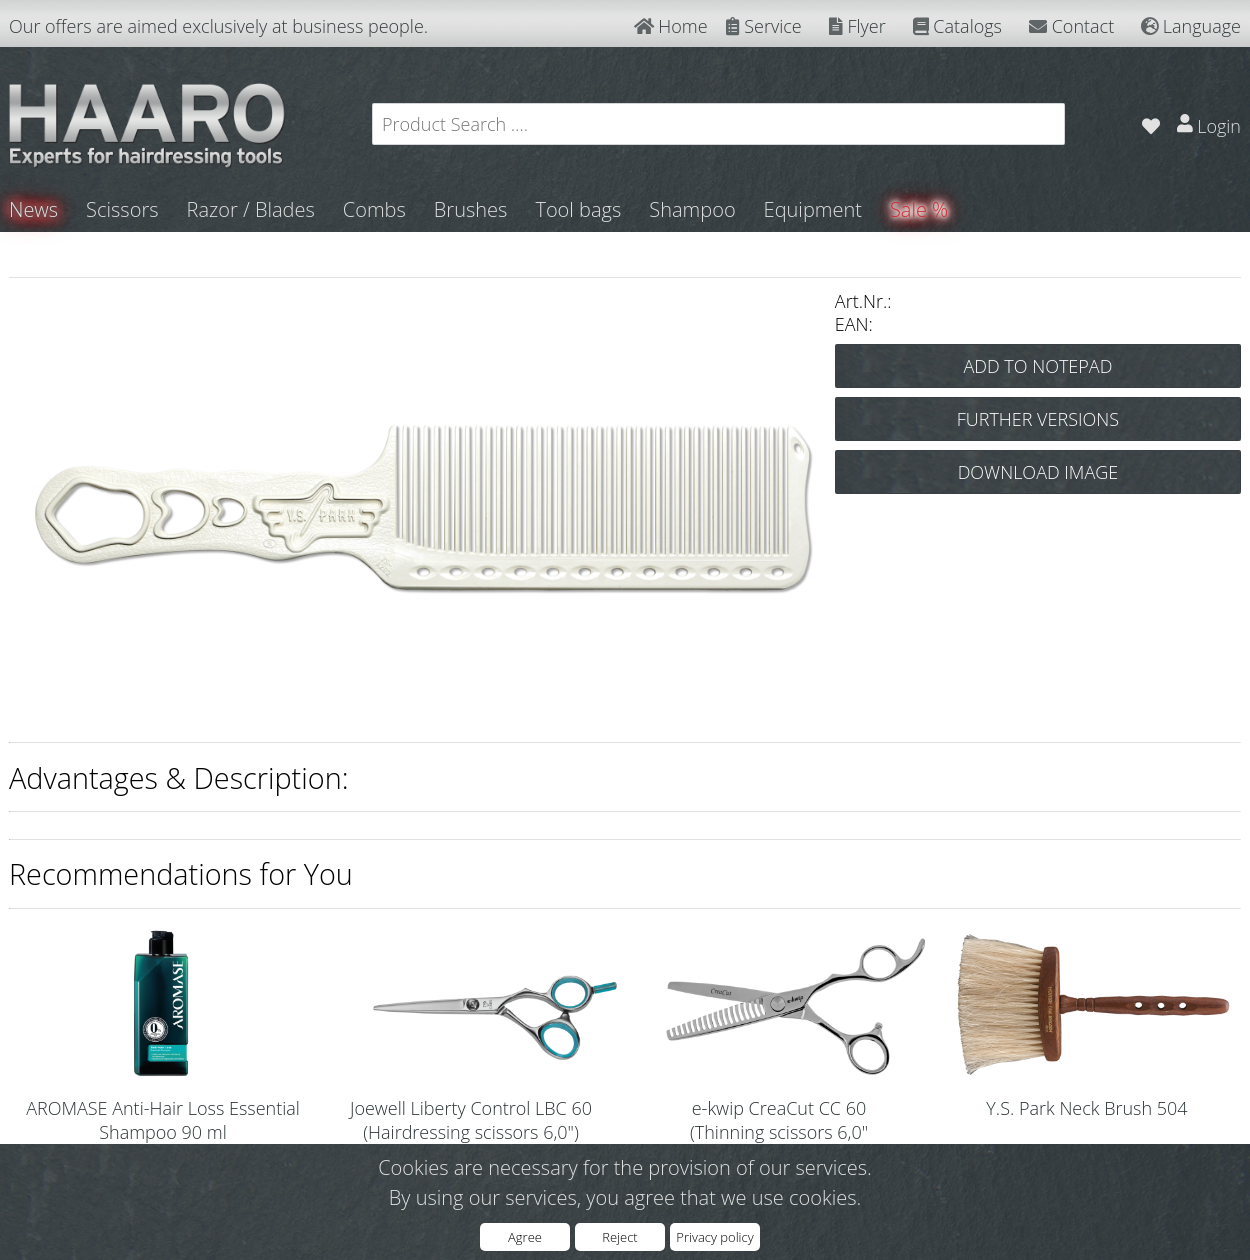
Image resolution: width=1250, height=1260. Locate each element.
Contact (1071, 26)
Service (764, 26)
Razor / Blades (251, 209)
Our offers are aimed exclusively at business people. (218, 26)
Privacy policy (714, 1237)
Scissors (122, 209)
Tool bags (578, 209)
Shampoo (692, 209)
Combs (374, 209)
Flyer (857, 26)
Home (671, 26)
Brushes (471, 209)
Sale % (919, 209)
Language (1191, 26)
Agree (525, 1237)
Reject (619, 1237)
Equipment (813, 209)
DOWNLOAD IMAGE (1038, 472)
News (33, 209)
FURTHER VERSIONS (1038, 419)
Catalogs (957, 26)
